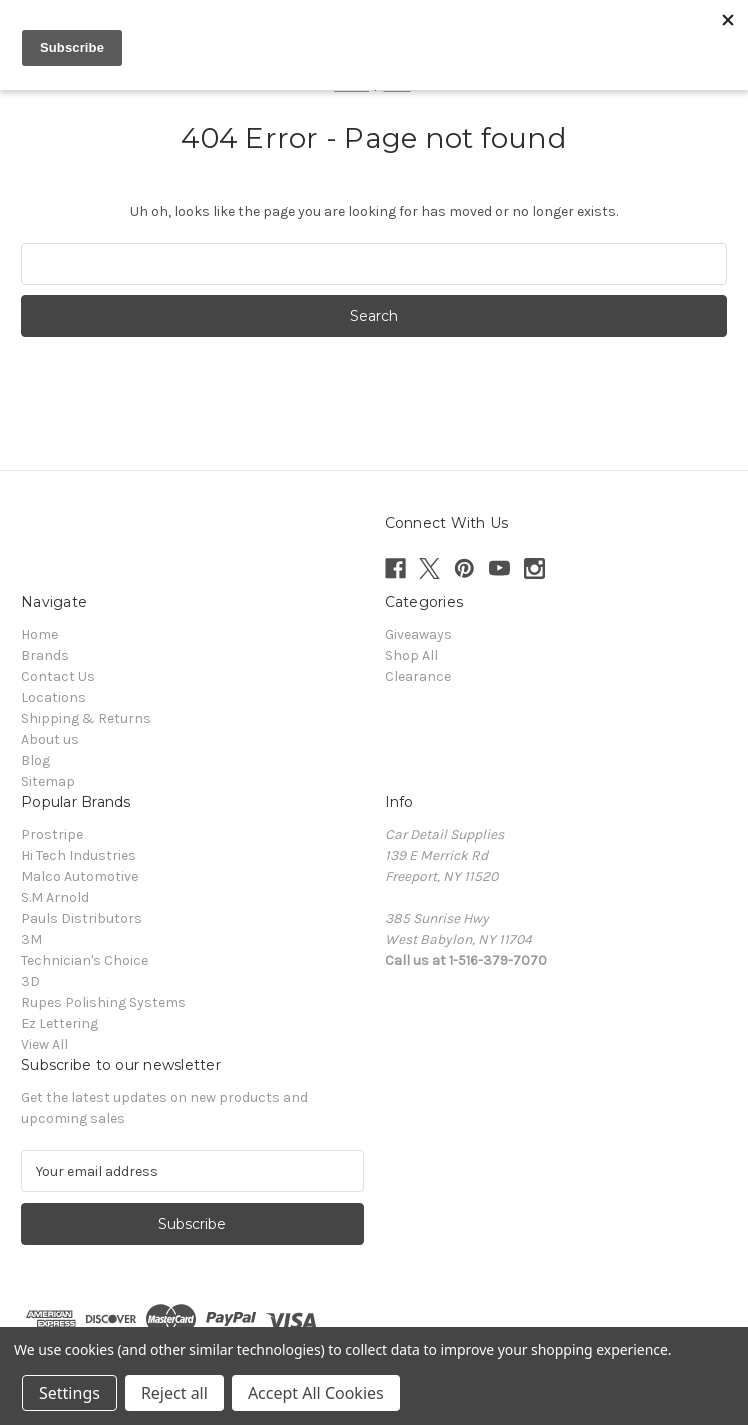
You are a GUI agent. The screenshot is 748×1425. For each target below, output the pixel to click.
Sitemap (48, 781)
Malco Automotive (79, 876)
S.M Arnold (55, 897)
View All (44, 1044)
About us (50, 739)
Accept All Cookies (316, 1393)
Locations (53, 697)
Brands (45, 655)
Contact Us (58, 676)
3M (31, 939)
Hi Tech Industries (78, 855)
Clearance (418, 676)
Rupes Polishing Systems (103, 1002)
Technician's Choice (84, 960)
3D (30, 981)
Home (39, 634)
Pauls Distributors (81, 918)
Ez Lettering (59, 1023)
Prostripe (52, 834)
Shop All (411, 655)
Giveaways (418, 634)
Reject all (174, 1393)
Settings (69, 1393)
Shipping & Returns (86, 718)
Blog (35, 760)
